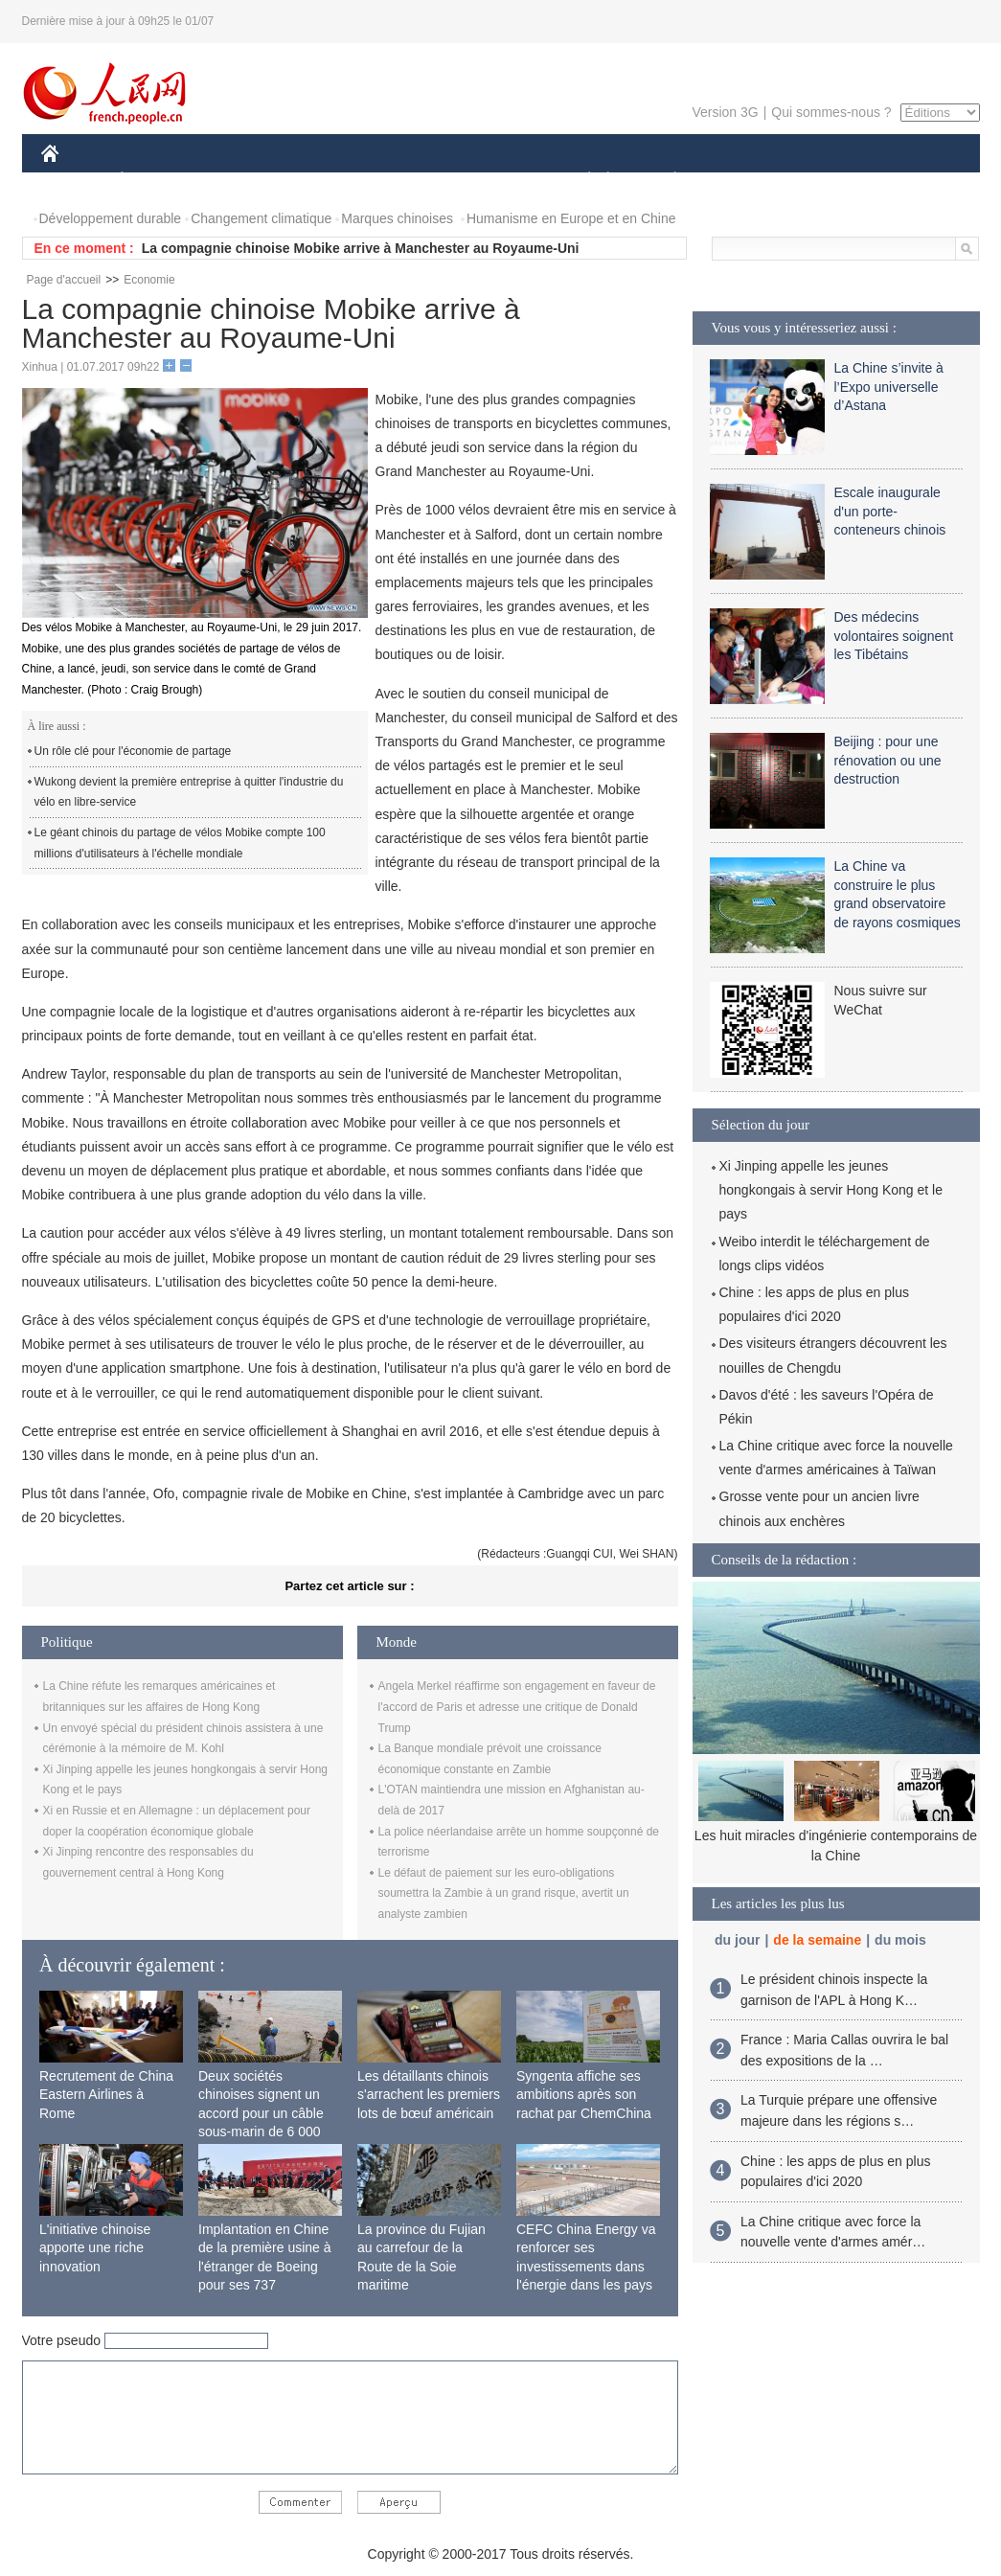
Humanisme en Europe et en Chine (571, 218)
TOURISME (824, 180)
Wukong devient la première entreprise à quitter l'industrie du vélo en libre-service (189, 792)
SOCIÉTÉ (580, 180)
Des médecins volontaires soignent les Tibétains (894, 635)
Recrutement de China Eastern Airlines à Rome (106, 2094)
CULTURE (495, 180)
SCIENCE (409, 180)
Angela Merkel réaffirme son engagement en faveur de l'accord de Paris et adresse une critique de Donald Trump (517, 1706)
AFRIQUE (325, 180)
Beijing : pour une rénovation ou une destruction (888, 760)
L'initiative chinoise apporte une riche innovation (94, 2248)
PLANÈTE (665, 180)
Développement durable (110, 218)
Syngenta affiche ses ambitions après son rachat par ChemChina (583, 2094)
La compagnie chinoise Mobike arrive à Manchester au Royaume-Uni (361, 248)
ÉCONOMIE (156, 180)
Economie (149, 279)
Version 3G (725, 112)
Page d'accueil (64, 279)
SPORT (741, 180)
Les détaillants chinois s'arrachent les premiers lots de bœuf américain (428, 2094)
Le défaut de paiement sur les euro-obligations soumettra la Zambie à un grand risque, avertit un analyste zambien (503, 1893)
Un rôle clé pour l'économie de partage (133, 751)
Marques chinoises (397, 218)
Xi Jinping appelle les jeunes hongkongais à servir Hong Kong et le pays (831, 1189)
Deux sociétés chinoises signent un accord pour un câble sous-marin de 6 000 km (261, 2113)
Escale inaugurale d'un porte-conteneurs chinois (890, 511)
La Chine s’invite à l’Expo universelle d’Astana (889, 386)
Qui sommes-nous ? (831, 112)
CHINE (74, 180)
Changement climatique (261, 218)
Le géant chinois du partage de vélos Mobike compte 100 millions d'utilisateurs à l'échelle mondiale (180, 843)
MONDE (244, 180)
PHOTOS (911, 180)
